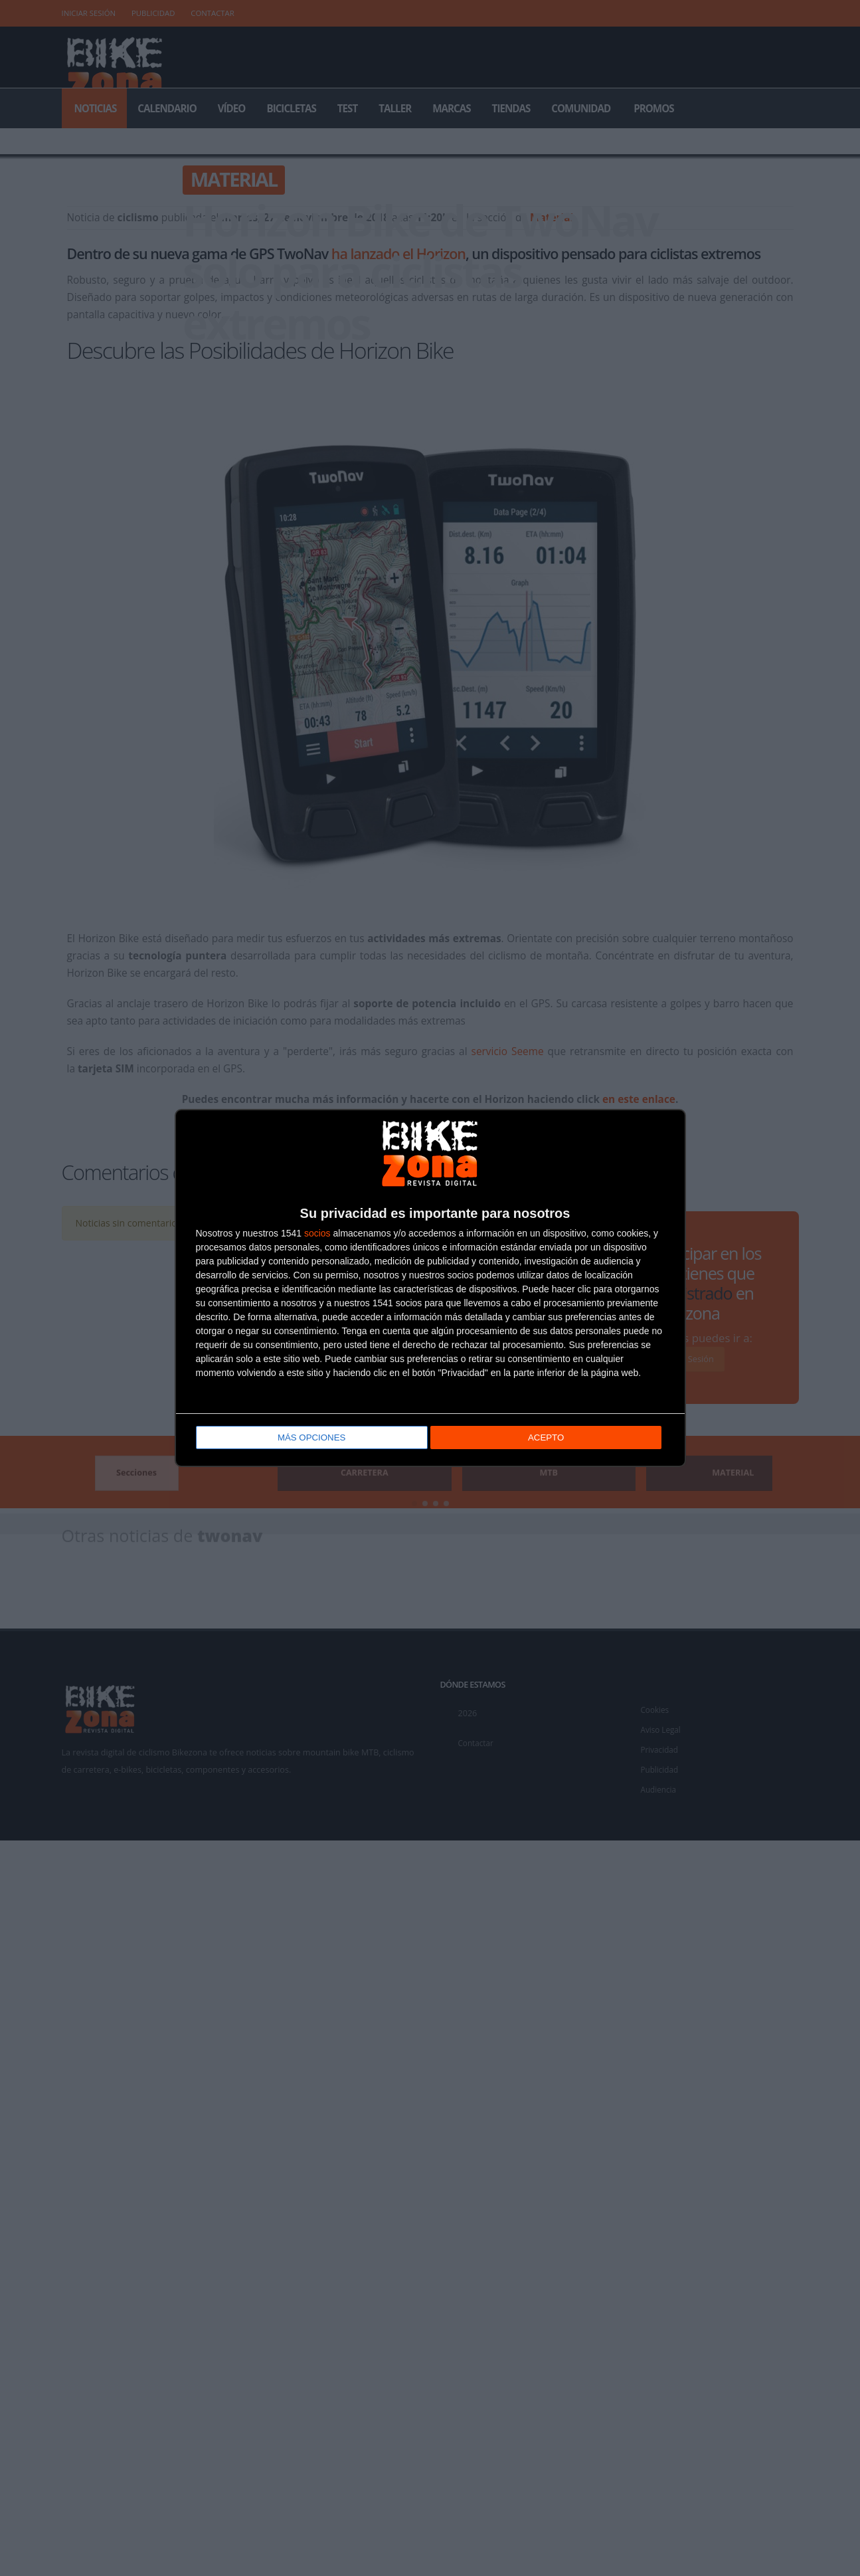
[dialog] (430, 1288)
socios (317, 1233)
